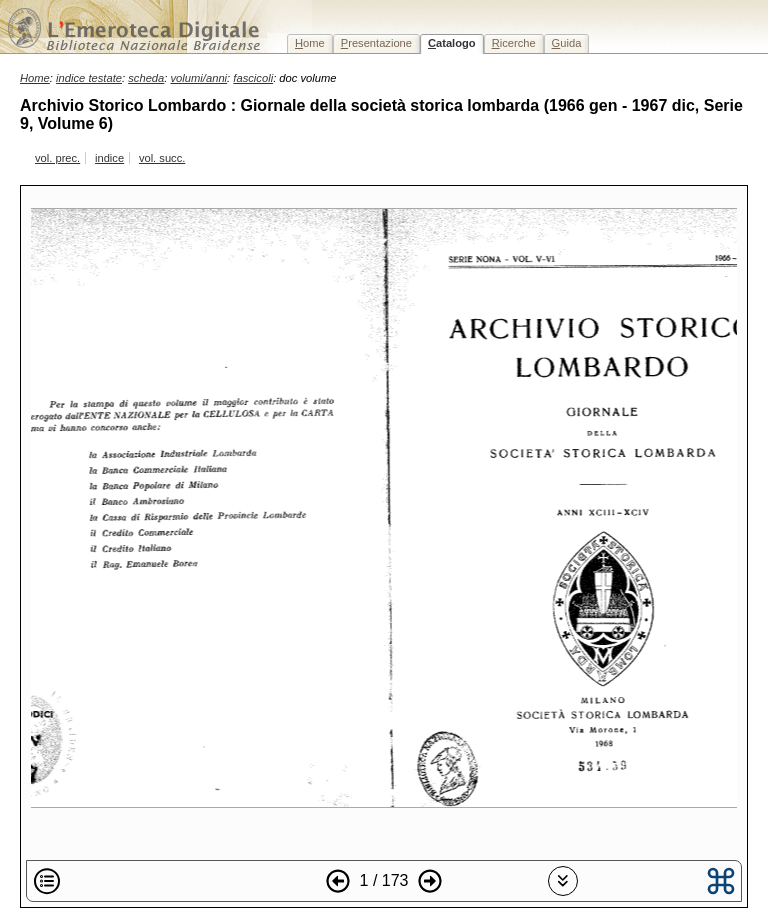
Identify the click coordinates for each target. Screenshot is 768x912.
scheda (146, 78)
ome (310, 43)
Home (35, 78)
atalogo (452, 43)
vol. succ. (162, 158)
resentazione (376, 43)
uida (567, 43)
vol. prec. (57, 158)
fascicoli (253, 78)
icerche (514, 43)
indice (109, 158)
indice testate (89, 78)
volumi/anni (199, 78)
